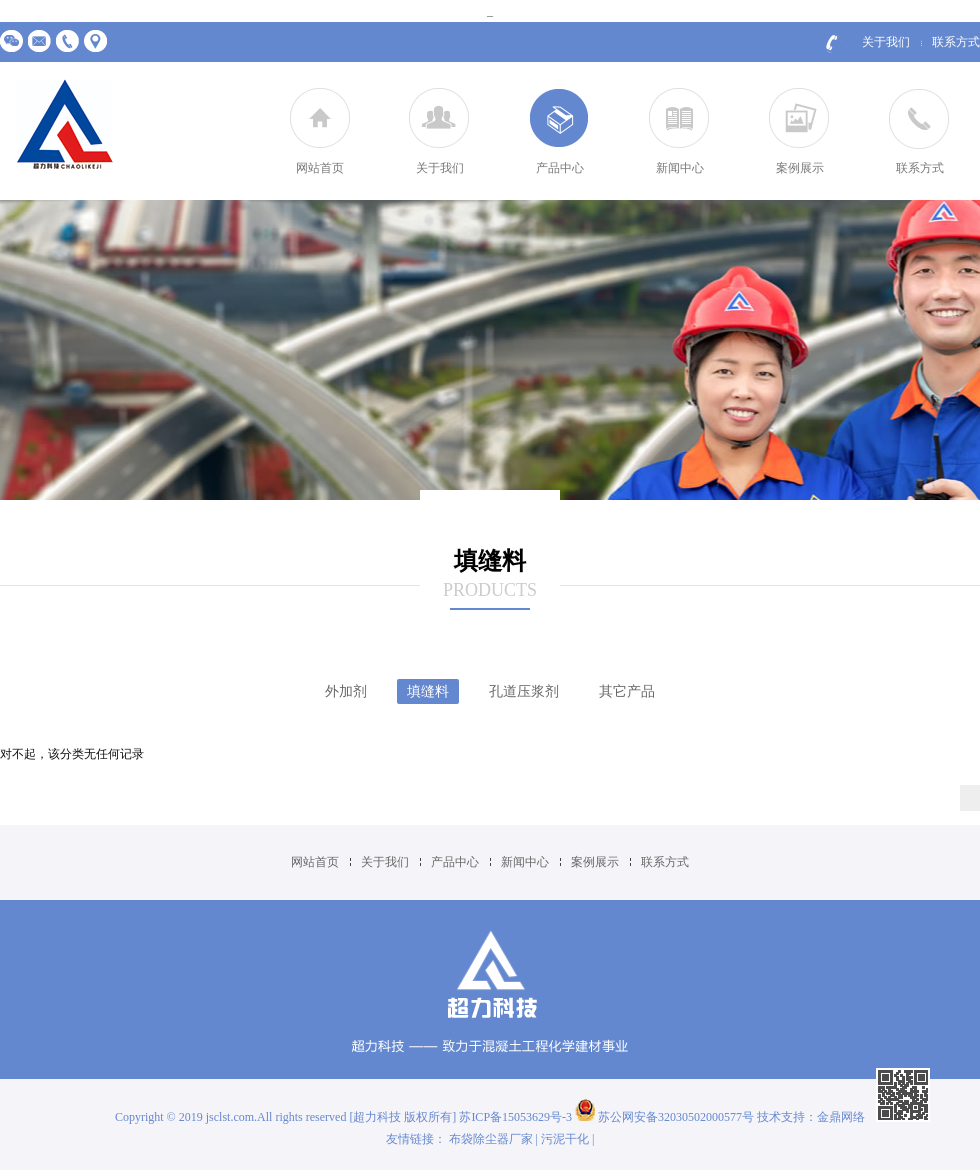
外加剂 (346, 691)
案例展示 (800, 168)
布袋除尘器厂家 (491, 1139)
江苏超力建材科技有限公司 (65, 125)
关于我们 (886, 42)
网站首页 (320, 168)
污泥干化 (565, 1139)
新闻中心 (680, 168)
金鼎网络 (841, 1117)
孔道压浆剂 (524, 691)
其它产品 (627, 691)
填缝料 (428, 691)
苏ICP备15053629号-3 (517, 1117)
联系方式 (956, 42)
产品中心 (560, 168)
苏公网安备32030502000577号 (664, 1117)
